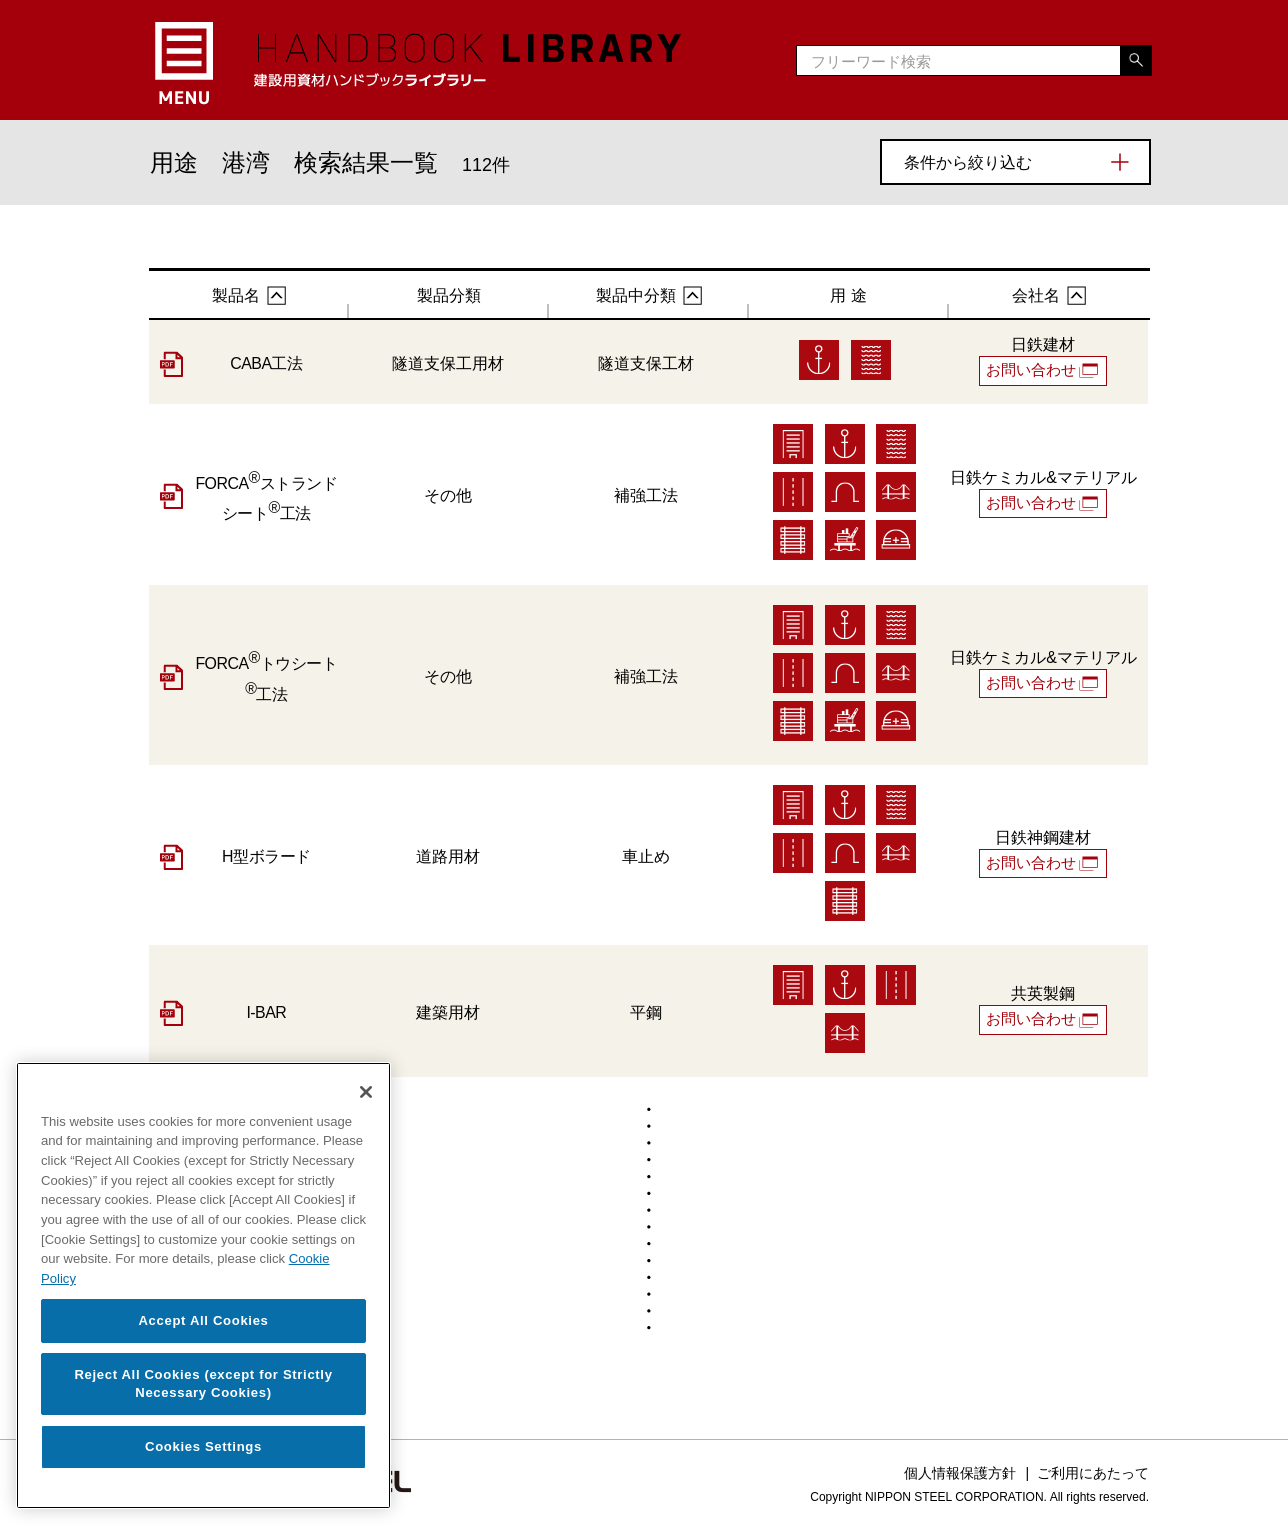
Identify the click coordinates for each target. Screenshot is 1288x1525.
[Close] (366, 1092)
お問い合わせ (1033, 370)
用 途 (848, 295)
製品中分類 (636, 295)
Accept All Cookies (203, 1320)
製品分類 (449, 295)
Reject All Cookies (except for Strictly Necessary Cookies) (203, 1383)
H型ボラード (266, 855)
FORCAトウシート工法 (266, 676)
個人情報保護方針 (960, 1472)
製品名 (236, 295)
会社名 (1036, 295)
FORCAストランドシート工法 (266, 496)
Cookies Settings (203, 1446)
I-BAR (266, 1011)
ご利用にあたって (1093, 1472)
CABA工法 (266, 363)
